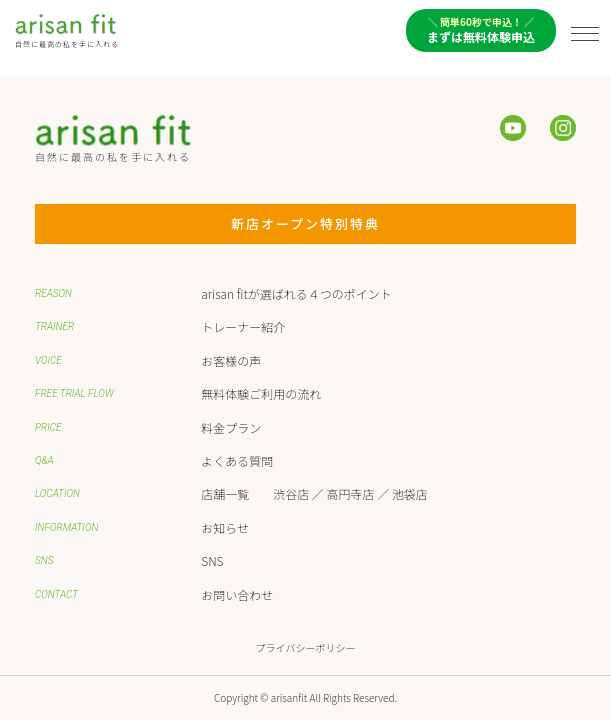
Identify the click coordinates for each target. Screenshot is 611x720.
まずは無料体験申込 (481, 29)
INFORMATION (66, 527)
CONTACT (56, 594)
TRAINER (54, 326)
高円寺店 (351, 493)
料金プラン (231, 427)
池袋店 (410, 493)
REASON (53, 293)
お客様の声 (231, 360)
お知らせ (225, 527)
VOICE (48, 360)
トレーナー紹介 (243, 326)
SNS (44, 560)
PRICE (48, 427)
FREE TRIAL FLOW (74, 393)
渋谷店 (291, 493)
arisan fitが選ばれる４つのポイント (296, 293)
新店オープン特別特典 (338, 223)
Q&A (44, 460)
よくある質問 (237, 460)
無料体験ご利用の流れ (261, 393)
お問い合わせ (237, 594)
